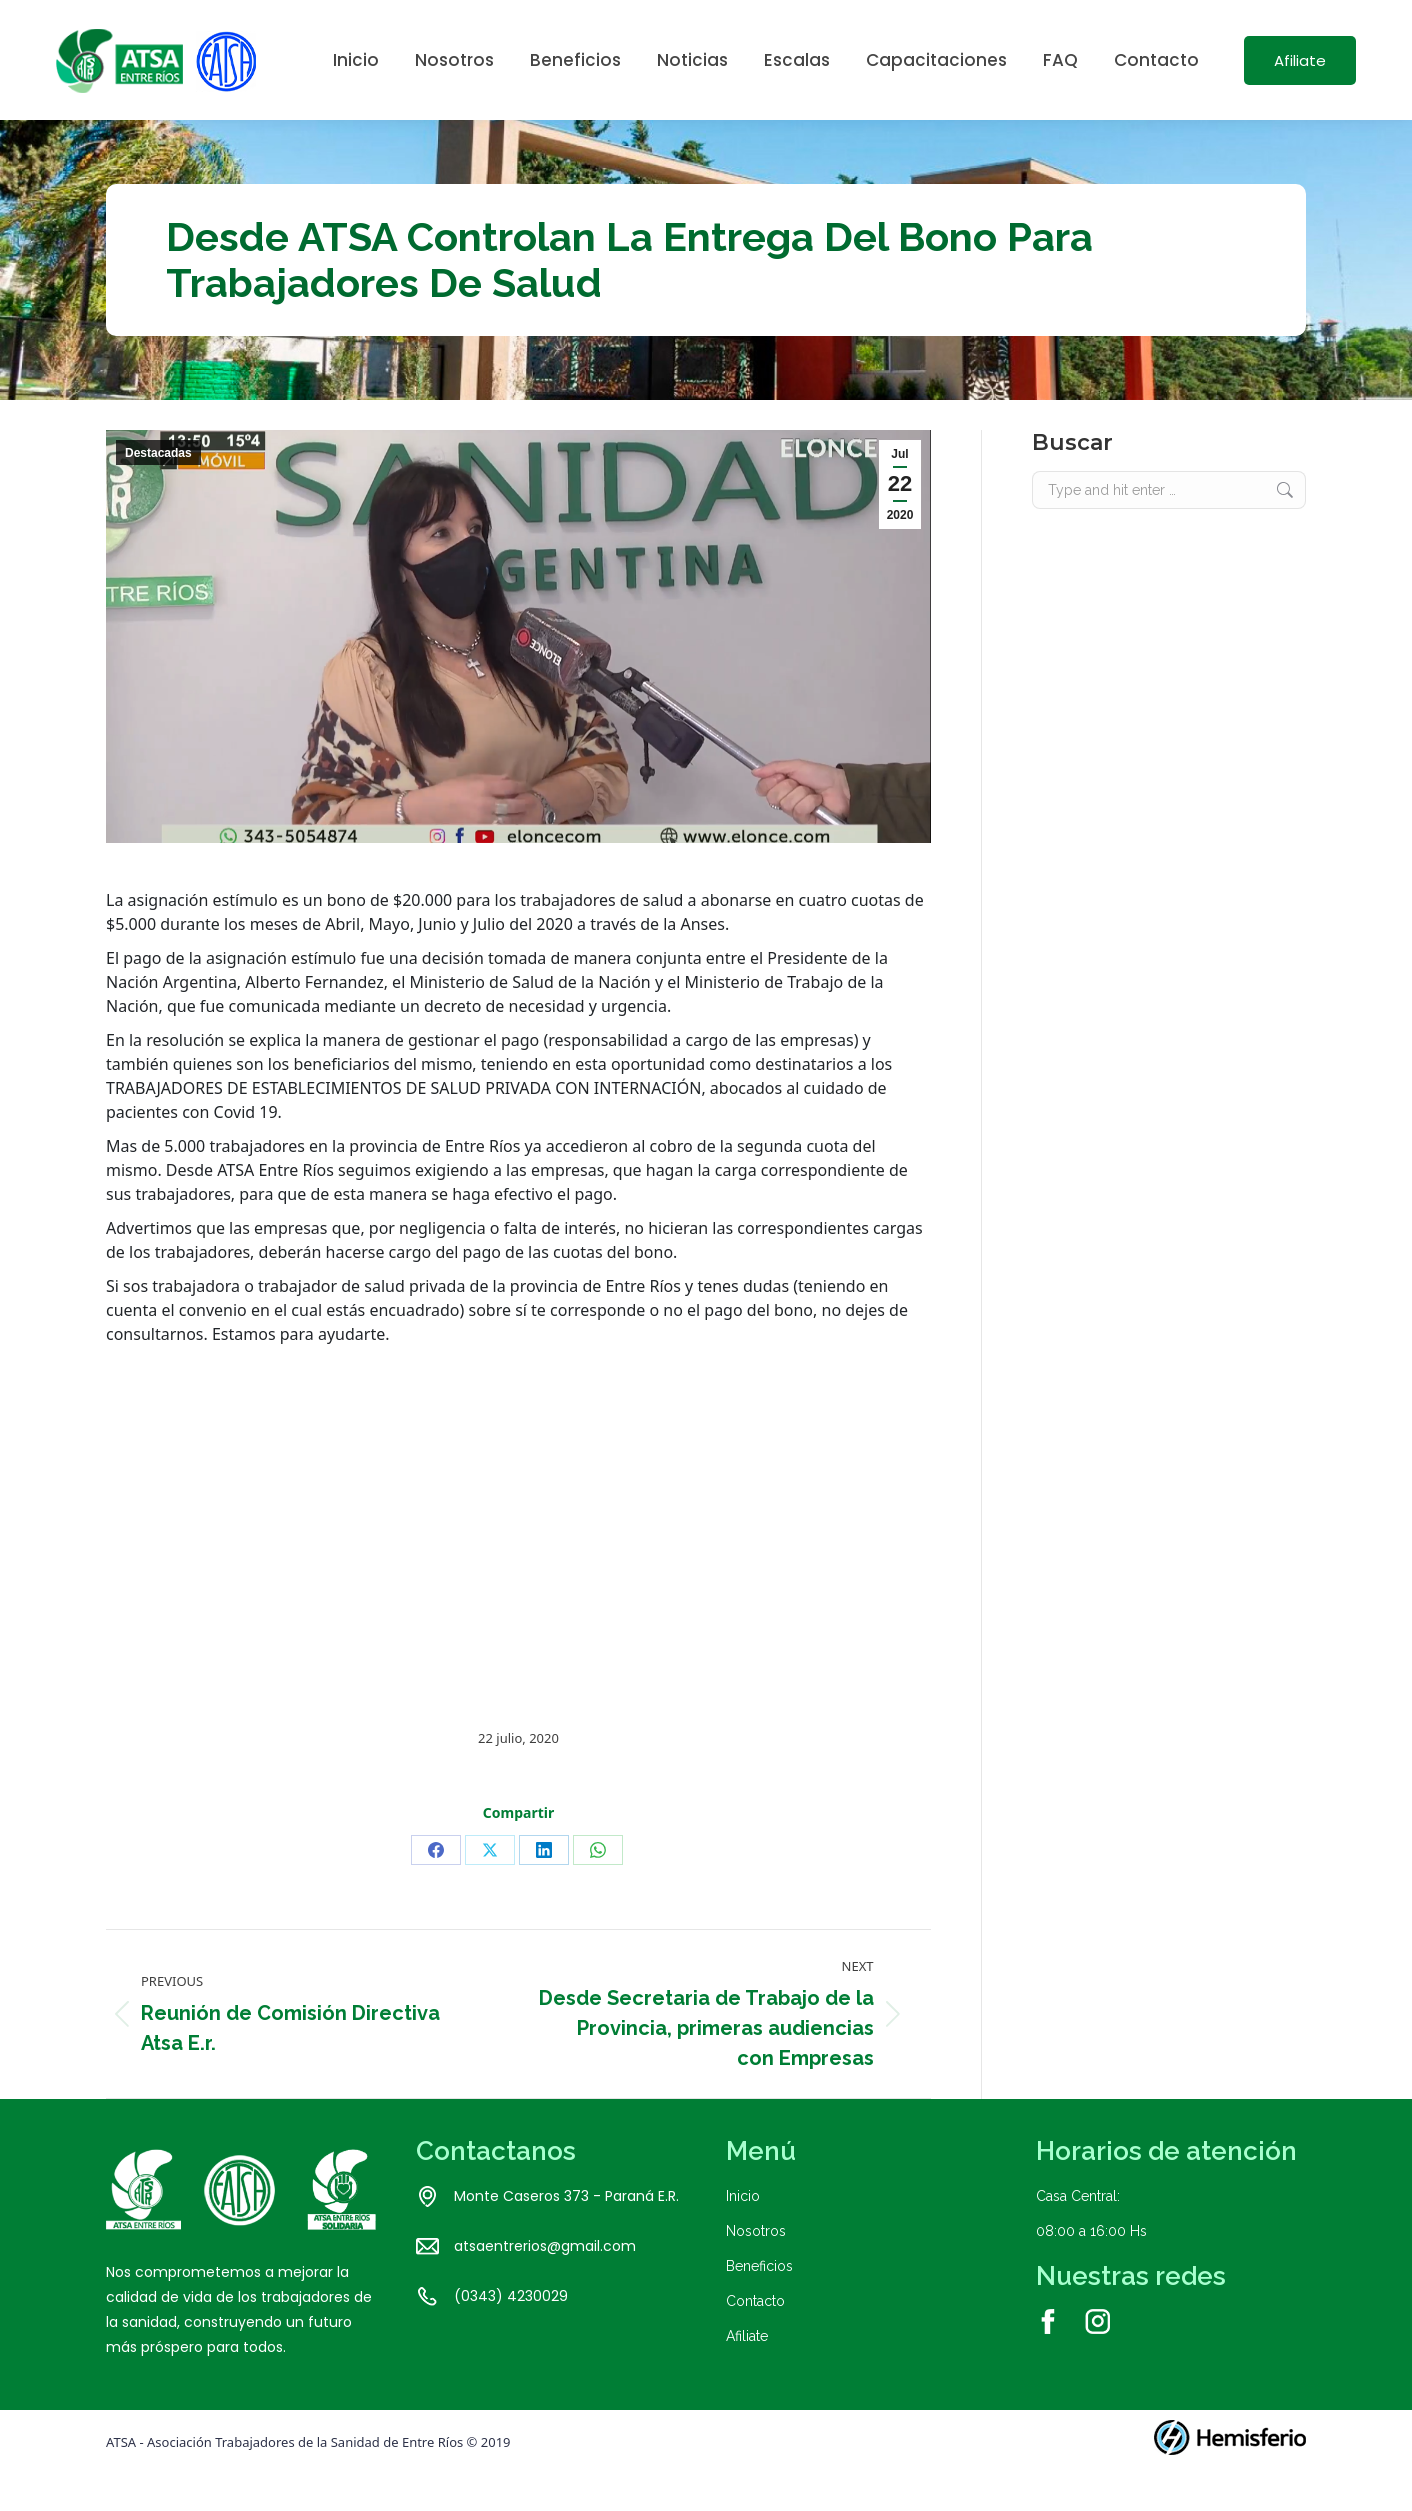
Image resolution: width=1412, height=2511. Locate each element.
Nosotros (756, 2267)
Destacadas (158, 489)
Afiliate (747, 2372)
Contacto (755, 2337)
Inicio (743, 2232)
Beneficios (759, 2302)
